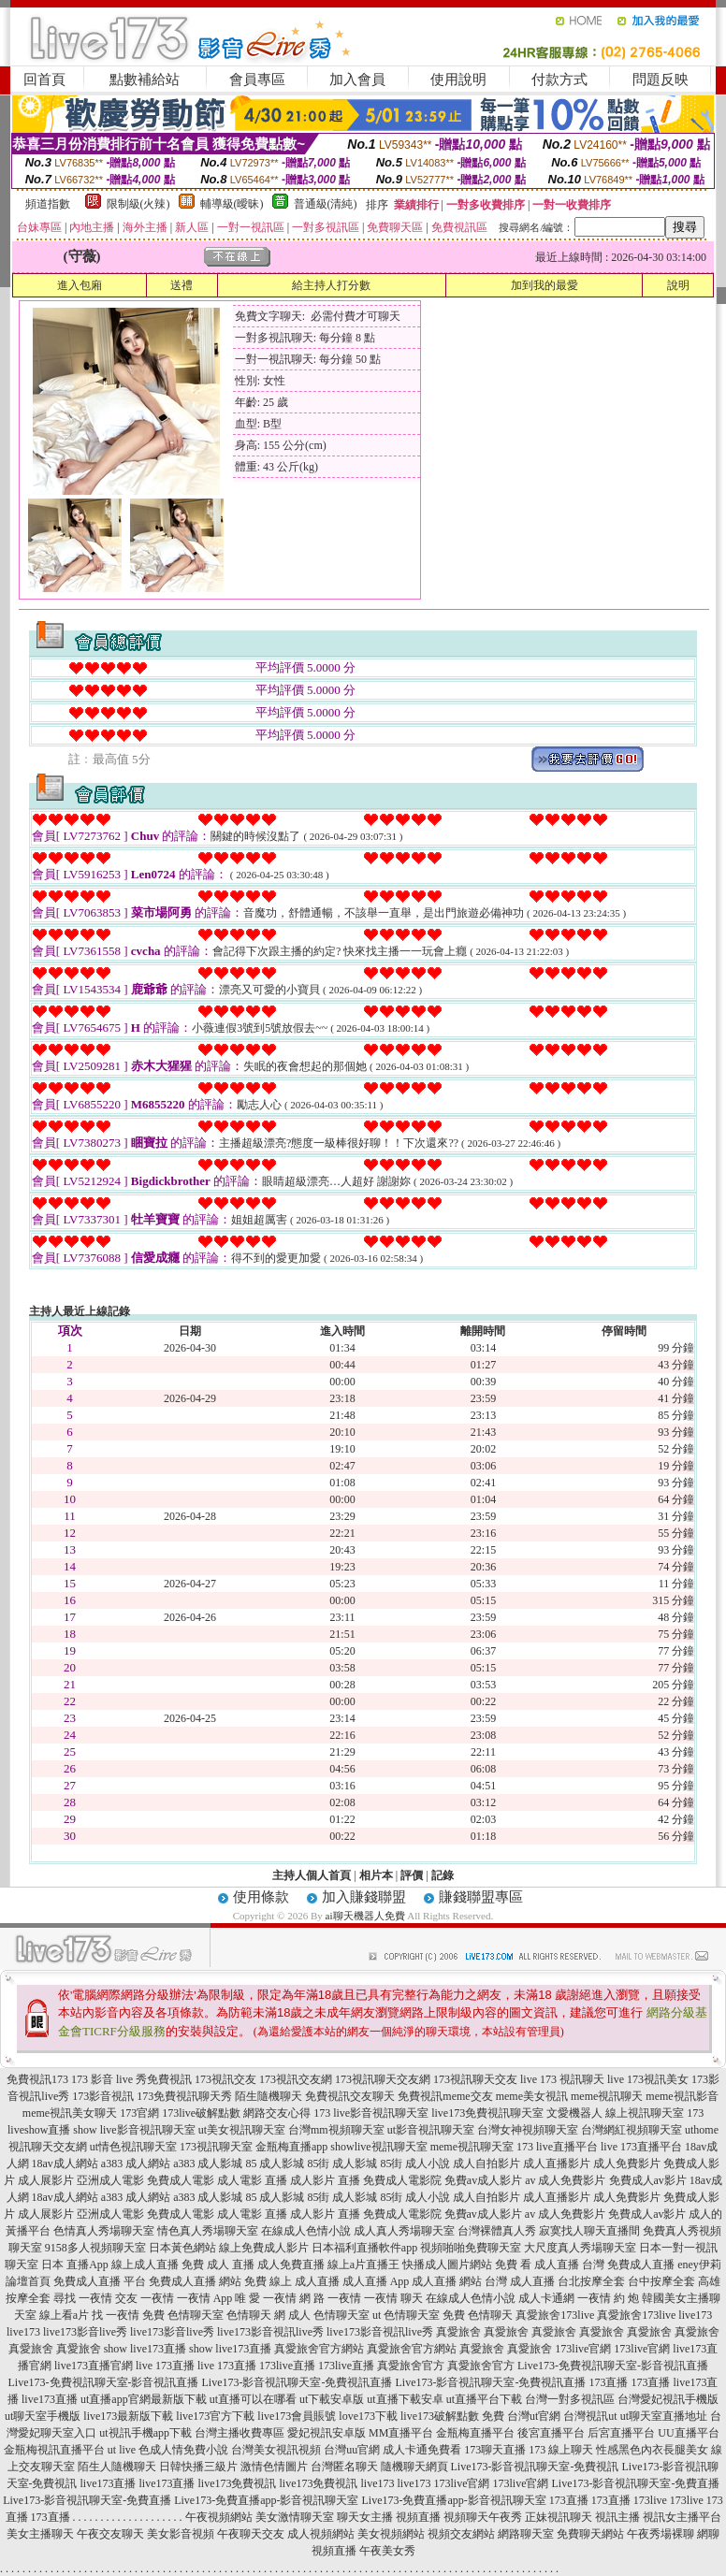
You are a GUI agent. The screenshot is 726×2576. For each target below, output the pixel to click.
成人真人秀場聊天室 (404, 2230)
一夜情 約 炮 (608, 2298)
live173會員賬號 (296, 2416)
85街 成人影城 (342, 2163)
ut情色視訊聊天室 (133, 2146)
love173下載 (368, 2416)
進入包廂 (79, 285)
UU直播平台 (688, 2432)
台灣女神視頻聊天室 (527, 2129)
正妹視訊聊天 (558, 2517)
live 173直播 (165, 2365)
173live (650, 2500)
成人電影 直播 (252, 2180)
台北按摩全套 (591, 2281)
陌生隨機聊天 (268, 2096)
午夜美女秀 (387, 2550)
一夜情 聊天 (393, 2298)
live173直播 (50, 2399)
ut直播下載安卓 (405, 2399)
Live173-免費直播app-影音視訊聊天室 (266, 2500)
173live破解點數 (201, 2113)
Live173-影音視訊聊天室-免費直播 (636, 2483)
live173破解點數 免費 (452, 2416)
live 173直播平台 (641, 2146)
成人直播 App (376, 2281)
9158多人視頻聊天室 (95, 2247)
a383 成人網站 (135, 2163)
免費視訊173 (37, 2079)
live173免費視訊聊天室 (487, 2113)
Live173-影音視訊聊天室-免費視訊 (535, 2466)
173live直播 (287, 2365)
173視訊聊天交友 (475, 2079)
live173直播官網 (93, 2365)
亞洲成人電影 (110, 2180)
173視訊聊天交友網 (382, 2079)
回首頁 (44, 79)
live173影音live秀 (85, 2331)
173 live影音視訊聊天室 (370, 2113)
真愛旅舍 (458, 2331)
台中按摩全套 (661, 2281)
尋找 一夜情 (82, 2298)
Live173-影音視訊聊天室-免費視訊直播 (297, 2382)
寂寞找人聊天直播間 (589, 2230)
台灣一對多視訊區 (570, 2399)
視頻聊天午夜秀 (482, 2517)
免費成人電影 (180, 2180)
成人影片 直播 (325, 2180)
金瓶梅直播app (291, 2146)
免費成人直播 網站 (195, 2281)
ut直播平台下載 (484, 2399)
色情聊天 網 (255, 2315)
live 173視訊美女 (648, 2079)
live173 (695, 2315)
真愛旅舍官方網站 (319, 2348)
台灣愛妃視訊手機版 (668, 2399)
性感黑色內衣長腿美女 (652, 2449)
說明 (678, 285)
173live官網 (583, 2348)
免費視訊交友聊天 (350, 2096)
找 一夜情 (115, 2315)
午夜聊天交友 (250, 2533)
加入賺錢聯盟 (364, 1896)
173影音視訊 (103, 2096)
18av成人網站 (65, 2163)
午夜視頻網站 (219, 2517)
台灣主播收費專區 (239, 2432)
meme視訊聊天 (607, 2096)
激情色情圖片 (274, 2466)
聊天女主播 (365, 2517)
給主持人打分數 (331, 285)
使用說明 (458, 79)
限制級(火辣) (138, 203)
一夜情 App (205, 2298)
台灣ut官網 (533, 2416)
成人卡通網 (546, 2298)
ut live (122, 2449)
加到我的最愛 (544, 285)
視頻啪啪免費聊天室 (470, 2247)
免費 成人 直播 (218, 2264)
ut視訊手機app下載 (145, 2432)
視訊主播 (617, 2517)
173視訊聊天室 (216, 2146)
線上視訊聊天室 (644, 2113)
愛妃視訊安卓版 (326, 2432)
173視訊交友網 (295, 2079)
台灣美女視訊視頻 (276, 2449)
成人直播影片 (556, 2163)
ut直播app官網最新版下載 (143, 2399)
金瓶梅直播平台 (475, 2432)
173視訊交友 (225, 2079)
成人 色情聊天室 (329, 2315)
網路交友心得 (277, 2113)
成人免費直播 (291, 2264)
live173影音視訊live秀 (270, 2331)
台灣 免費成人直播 (628, 2264)
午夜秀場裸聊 (660, 2533)
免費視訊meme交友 (445, 2096)
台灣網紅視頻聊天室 (631, 2129)
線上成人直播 (145, 2264)
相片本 (376, 1875)
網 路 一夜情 (330, 2298)
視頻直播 (418, 2517)
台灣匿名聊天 (344, 2466)
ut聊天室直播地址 (663, 2416)
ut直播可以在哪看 (253, 2399)
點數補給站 (144, 79)
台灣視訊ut (590, 2416)
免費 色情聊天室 (183, 2315)
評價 (411, 1875)
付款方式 (559, 79)
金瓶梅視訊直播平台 (54, 2449)
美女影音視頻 (180, 2533)
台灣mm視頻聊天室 (336, 2129)
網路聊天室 (526, 2533)
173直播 (608, 2382)
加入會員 (357, 79)
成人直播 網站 (447, 2281)
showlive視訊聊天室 (378, 2146)
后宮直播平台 (621, 2432)
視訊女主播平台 (682, 2517)
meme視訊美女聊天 (69, 2113)
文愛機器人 (574, 2113)
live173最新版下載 (128, 2416)
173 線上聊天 (561, 2449)
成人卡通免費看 (422, 2449)
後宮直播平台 (551, 2432)
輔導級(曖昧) (232, 203)
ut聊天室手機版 (42, 2416)
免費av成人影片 (483, 2180)
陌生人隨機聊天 (117, 2466)
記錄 (442, 1875)
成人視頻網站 (321, 2533)
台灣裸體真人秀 (496, 2230)
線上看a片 (64, 2315)
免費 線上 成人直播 (292, 2281)
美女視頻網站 (391, 2533)
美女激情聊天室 (294, 2517)
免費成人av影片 (648, 2180)
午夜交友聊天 (110, 2533)
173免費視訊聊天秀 (184, 2096)
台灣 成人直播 (520, 2281)
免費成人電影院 (402, 2180)
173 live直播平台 (557, 2146)
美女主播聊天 (40, 2533)
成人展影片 (46, 2180)
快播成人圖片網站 (447, 2264)
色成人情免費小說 (183, 2449)
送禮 (181, 285)
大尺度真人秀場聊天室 (580, 2247)
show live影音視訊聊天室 (134, 2129)
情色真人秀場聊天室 (207, 2230)
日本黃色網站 (182, 2247)
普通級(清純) (325, 203)
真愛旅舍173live (554, 2315)
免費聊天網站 (590, 2533)
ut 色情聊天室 (406, 2315)
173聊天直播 (495, 2449)
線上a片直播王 (363, 2264)
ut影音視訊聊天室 (430, 2129)
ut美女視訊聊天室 (241, 2129)
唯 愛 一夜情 (266, 2298)
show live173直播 (145, 2348)
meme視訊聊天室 (472, 2146)
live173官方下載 (215, 2416)
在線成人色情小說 (306, 2230)
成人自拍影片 (486, 2163)
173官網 (139, 2113)
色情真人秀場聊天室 (103, 2230)
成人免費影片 (627, 2163)
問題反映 (660, 79)
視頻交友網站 (461, 2533)
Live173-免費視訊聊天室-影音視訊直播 (612, 2365)
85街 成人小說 (415, 2163)
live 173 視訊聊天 (562, 2079)
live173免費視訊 (237, 2483)
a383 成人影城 (207, 2163)
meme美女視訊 (532, 2096)
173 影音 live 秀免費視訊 (131, 2079)
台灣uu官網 (352, 2449)
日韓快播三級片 (198, 2466)
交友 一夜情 (144, 2298)
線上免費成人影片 (264, 2247)
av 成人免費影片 (565, 2180)
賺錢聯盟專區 (481, 1896)
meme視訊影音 (682, 2096)
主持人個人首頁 (311, 1875)
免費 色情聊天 (478, 2315)
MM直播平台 (401, 2432)
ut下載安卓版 (331, 2399)
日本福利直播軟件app (364, 2247)
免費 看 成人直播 (537, 2264)
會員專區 (257, 79)
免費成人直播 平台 (99, 2281)
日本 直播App (75, 2264)
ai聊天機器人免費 (365, 1915)
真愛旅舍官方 (410, 2365)
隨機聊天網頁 (414, 2466)
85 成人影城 (274, 2163)
